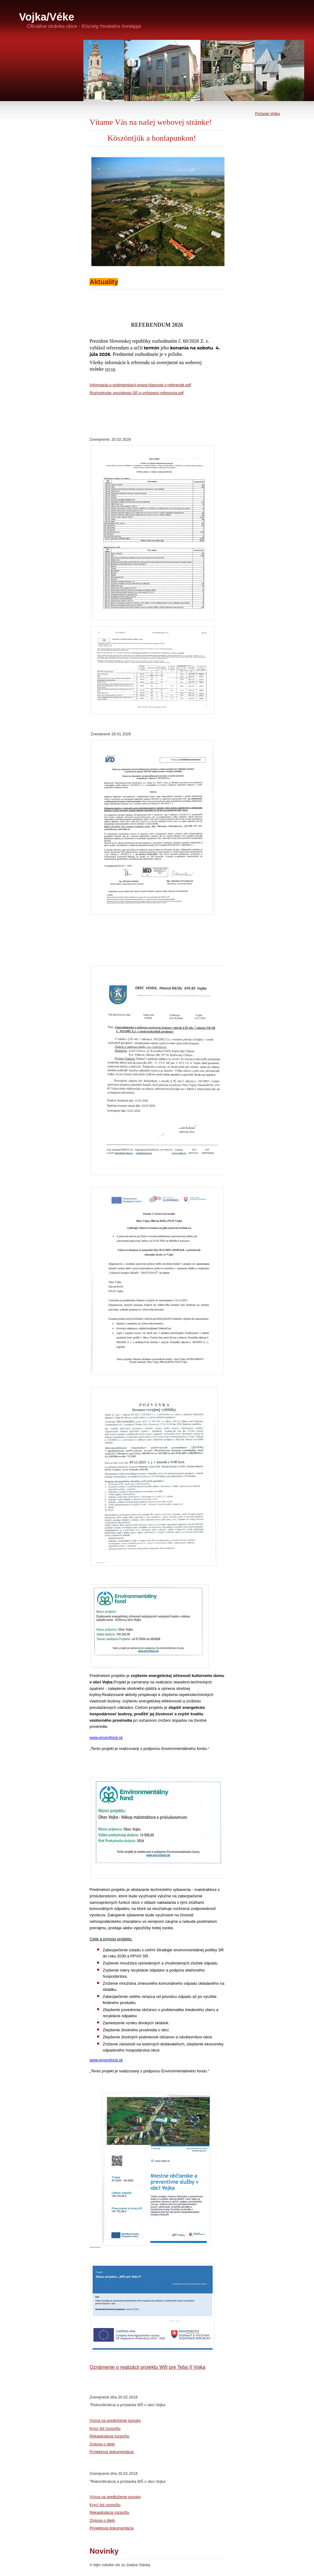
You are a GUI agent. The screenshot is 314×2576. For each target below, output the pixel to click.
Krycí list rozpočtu (105, 2428)
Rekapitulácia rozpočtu (109, 2436)
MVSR (110, 369)
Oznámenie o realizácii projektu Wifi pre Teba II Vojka (147, 2367)
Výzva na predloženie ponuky (115, 2420)
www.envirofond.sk (106, 1737)
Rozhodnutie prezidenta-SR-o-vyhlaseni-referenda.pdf (137, 393)
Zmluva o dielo (102, 2444)
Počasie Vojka (267, 113)
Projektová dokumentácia (112, 2451)
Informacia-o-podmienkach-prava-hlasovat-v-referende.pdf (140, 385)
